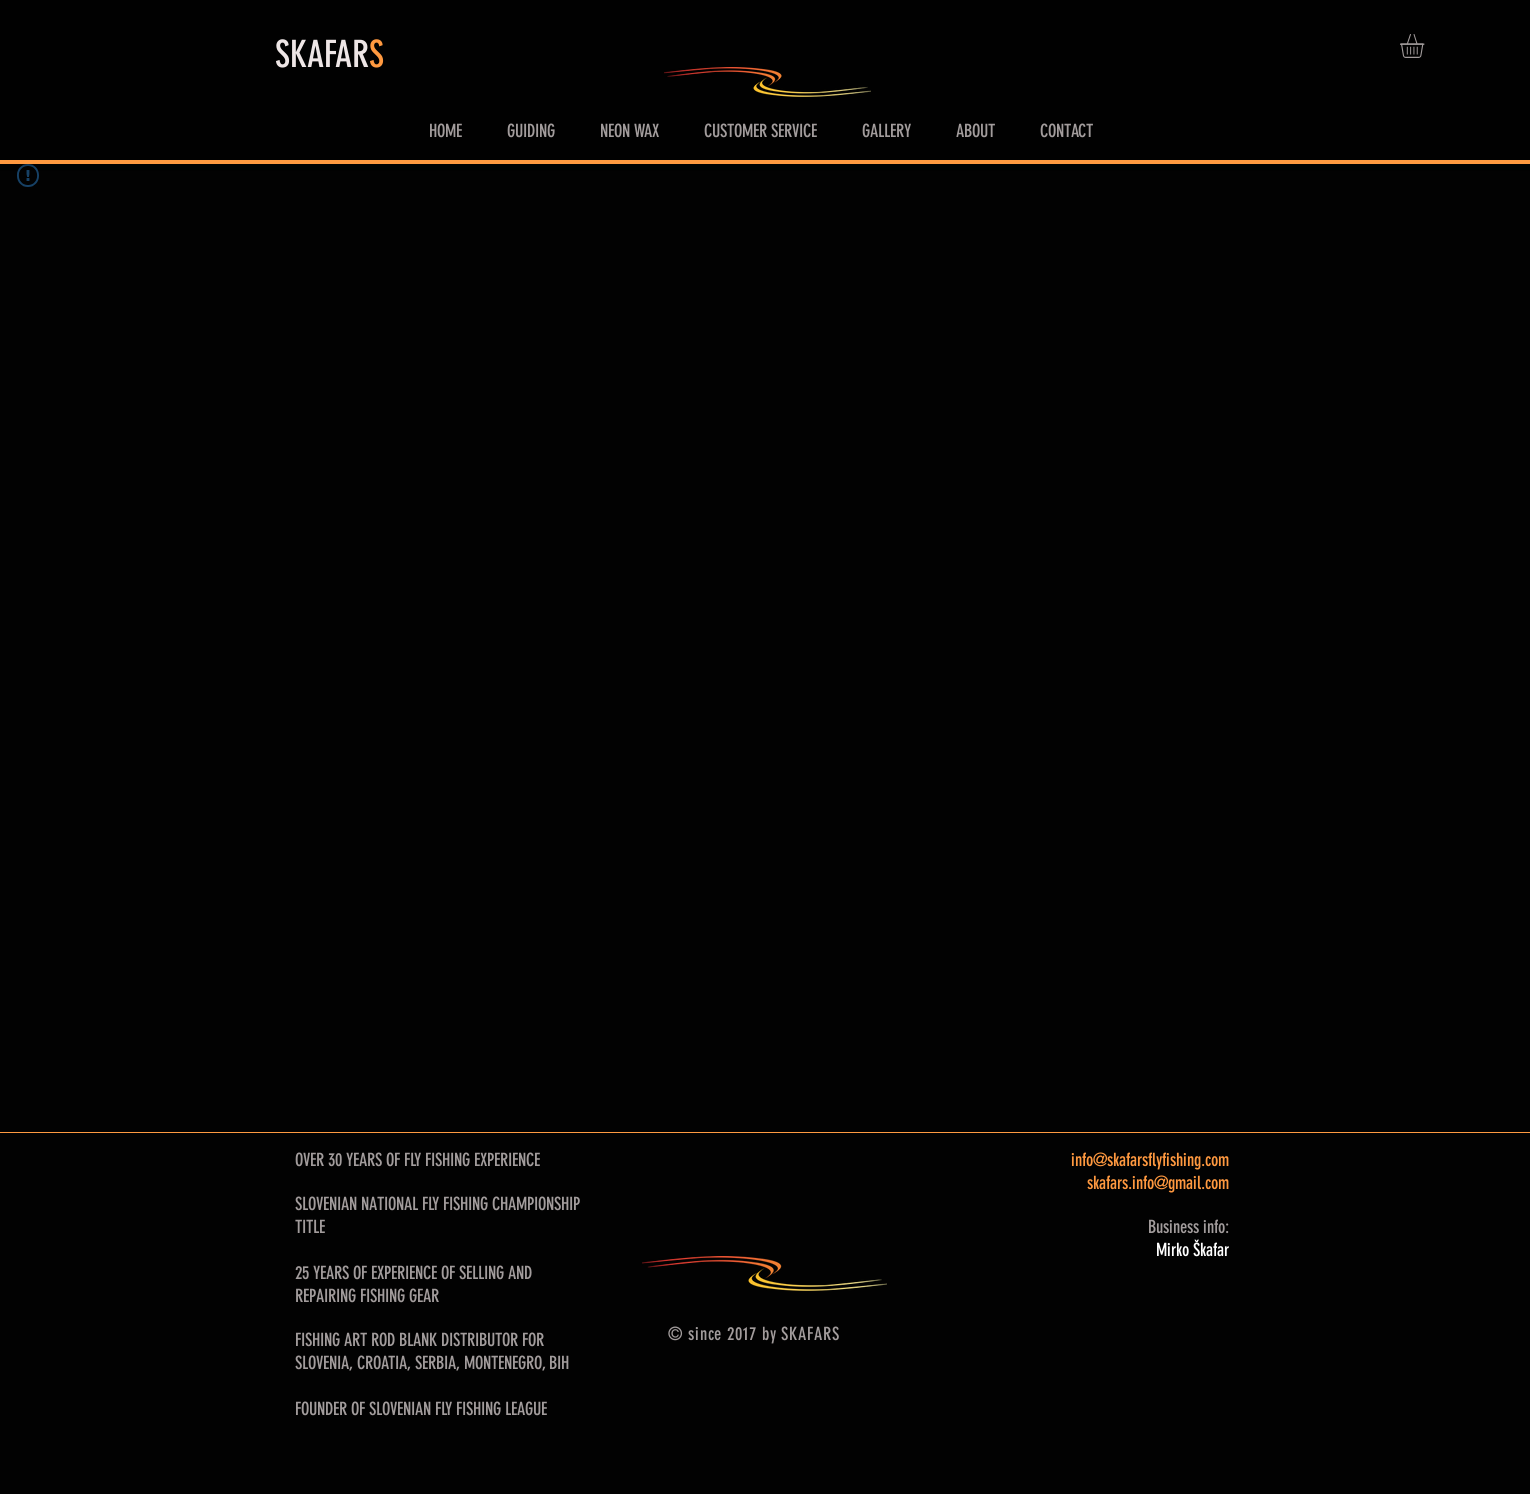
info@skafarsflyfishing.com (1150, 1160)
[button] (1426, 46)
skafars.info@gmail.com (1158, 1183)
